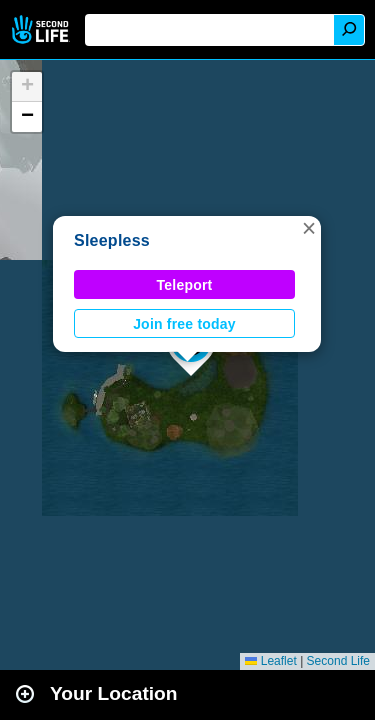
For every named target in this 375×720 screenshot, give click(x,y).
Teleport (185, 285)
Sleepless (112, 240)
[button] (309, 228)
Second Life (42, 29)
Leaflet (270, 661)
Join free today (184, 324)
